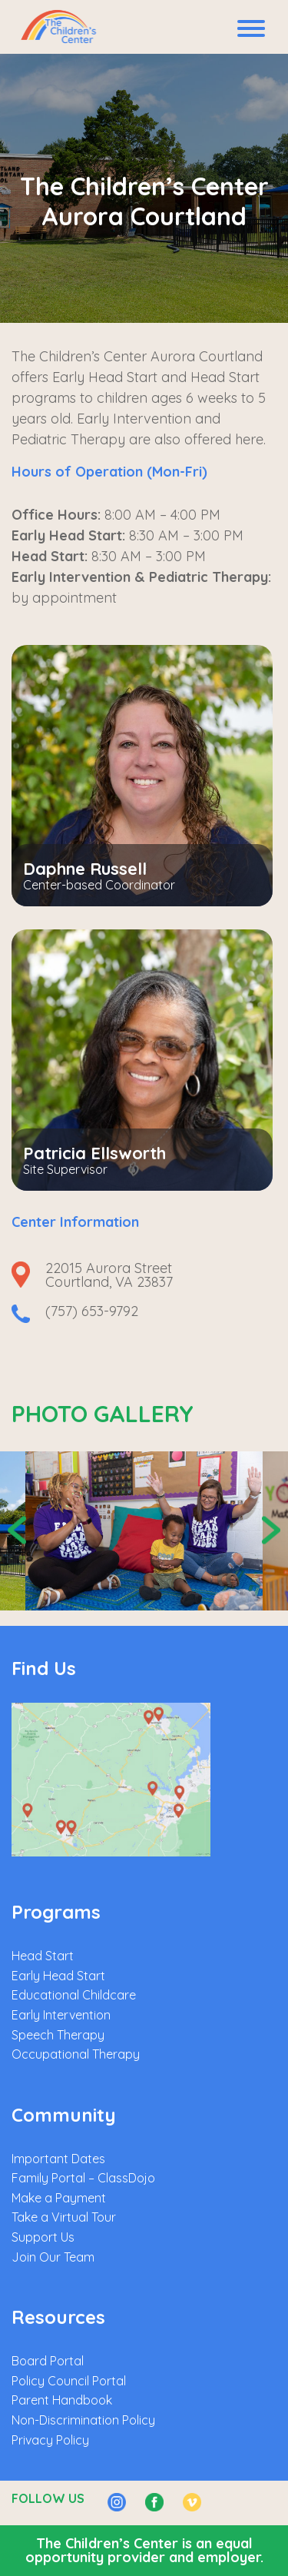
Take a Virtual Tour (64, 2217)
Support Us (43, 2237)
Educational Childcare (74, 1995)
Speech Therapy (58, 2035)
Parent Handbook (62, 2400)
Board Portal (48, 2360)
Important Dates (58, 2158)
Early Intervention (61, 2015)
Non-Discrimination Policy (83, 2420)
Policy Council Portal (69, 2380)
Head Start (43, 1955)
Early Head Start (58, 1975)
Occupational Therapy (76, 2054)
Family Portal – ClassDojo (83, 2177)
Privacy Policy (50, 2440)
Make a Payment (59, 2197)
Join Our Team (53, 2257)
